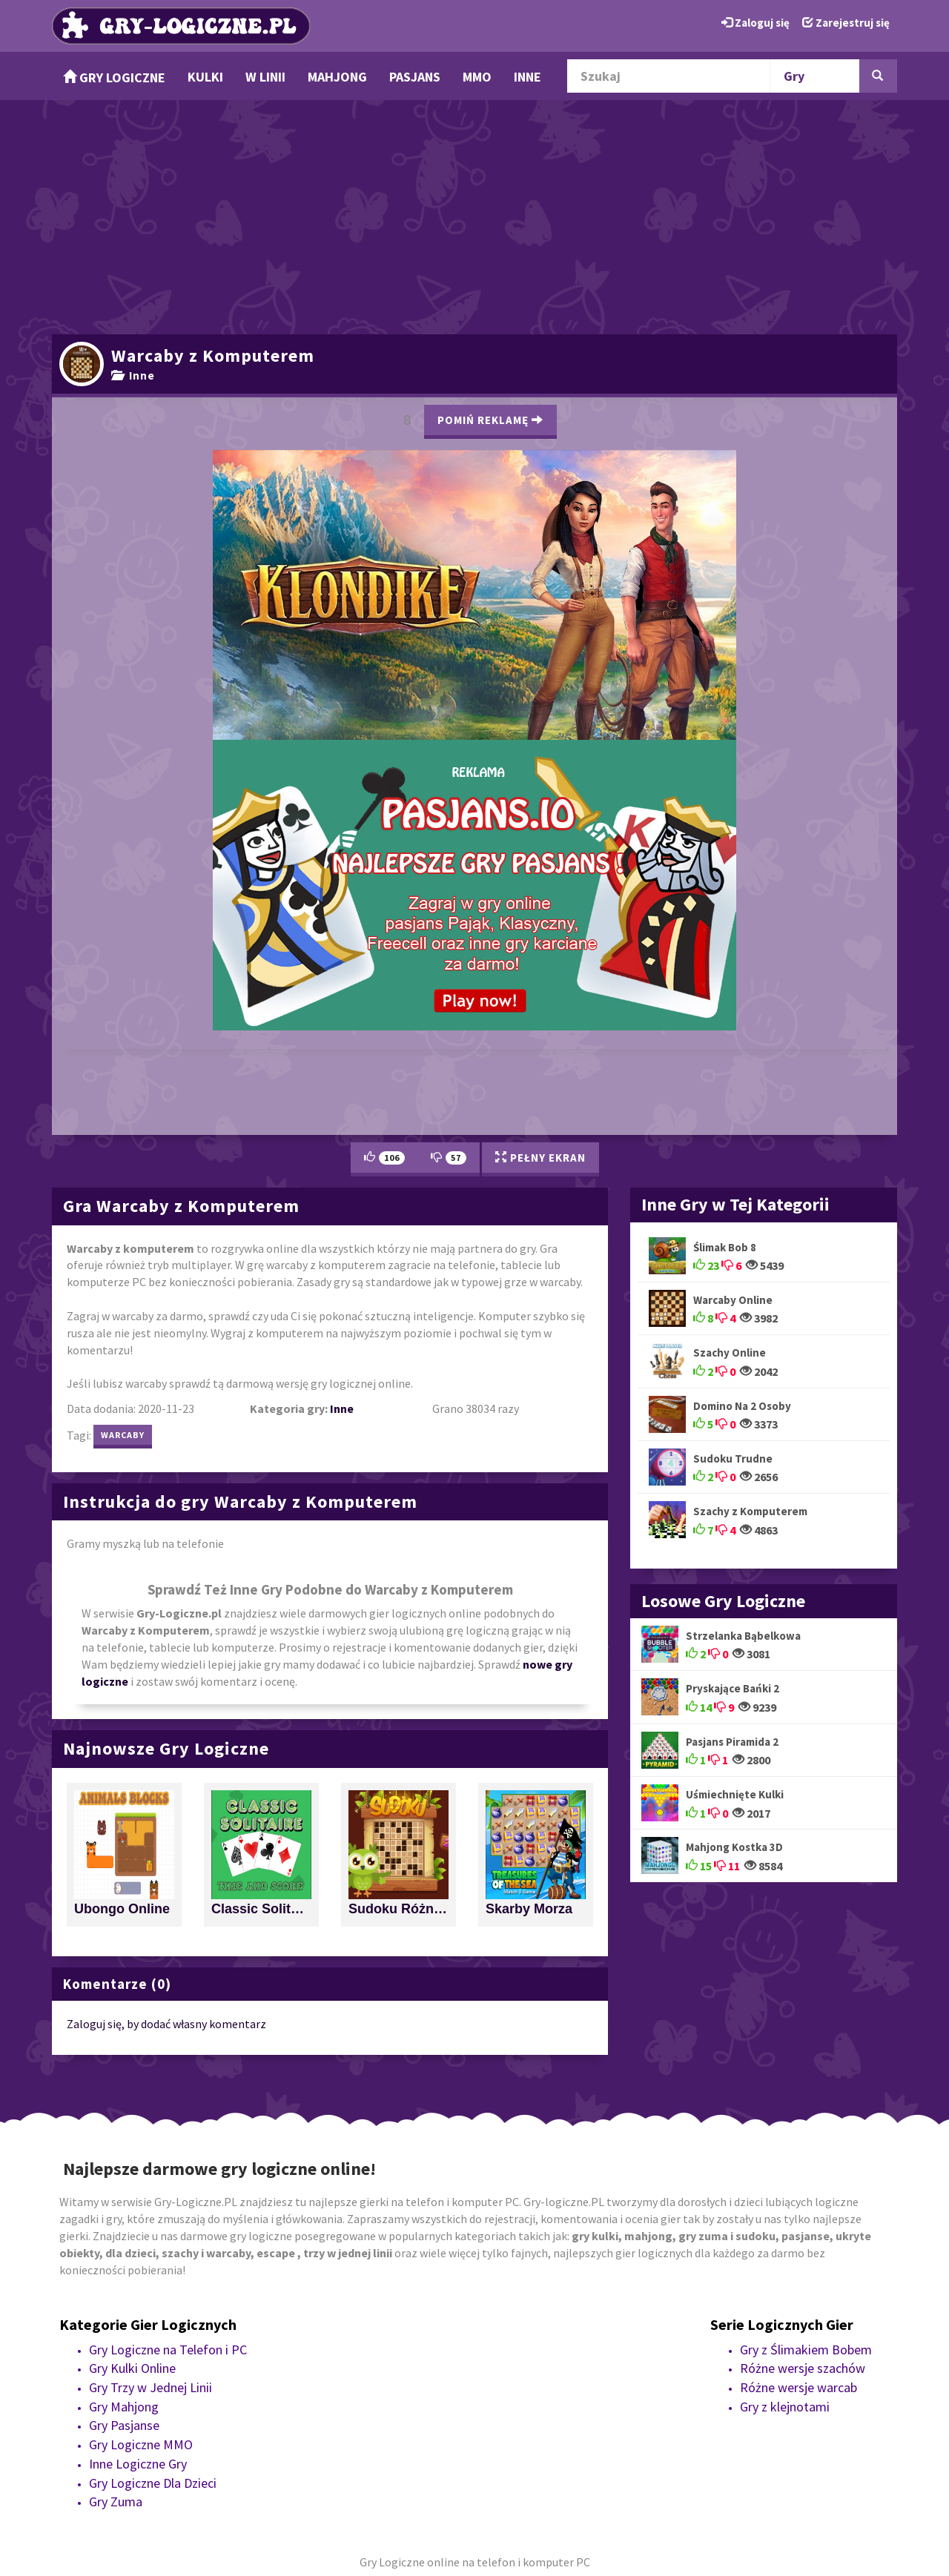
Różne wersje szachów (802, 2368)
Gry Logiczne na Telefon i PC (168, 2349)
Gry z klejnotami (785, 2406)
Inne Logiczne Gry (138, 2463)
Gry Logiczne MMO (141, 2444)
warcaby (123, 1434)
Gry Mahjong (124, 2406)
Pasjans (414, 76)
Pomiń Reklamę (490, 420)
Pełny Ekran (540, 1157)
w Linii (265, 76)
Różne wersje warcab (798, 2387)
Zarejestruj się (846, 23)
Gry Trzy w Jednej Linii (150, 2387)
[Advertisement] (474, 215)
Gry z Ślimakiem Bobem (806, 2349)
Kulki (205, 76)
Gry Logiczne (114, 77)
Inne (527, 76)
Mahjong (337, 76)
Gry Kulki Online (132, 2368)
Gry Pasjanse (124, 2425)
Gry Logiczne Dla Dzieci (152, 2482)
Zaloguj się (755, 23)
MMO (477, 76)
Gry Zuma (115, 2501)
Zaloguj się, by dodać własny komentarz (166, 2023)
